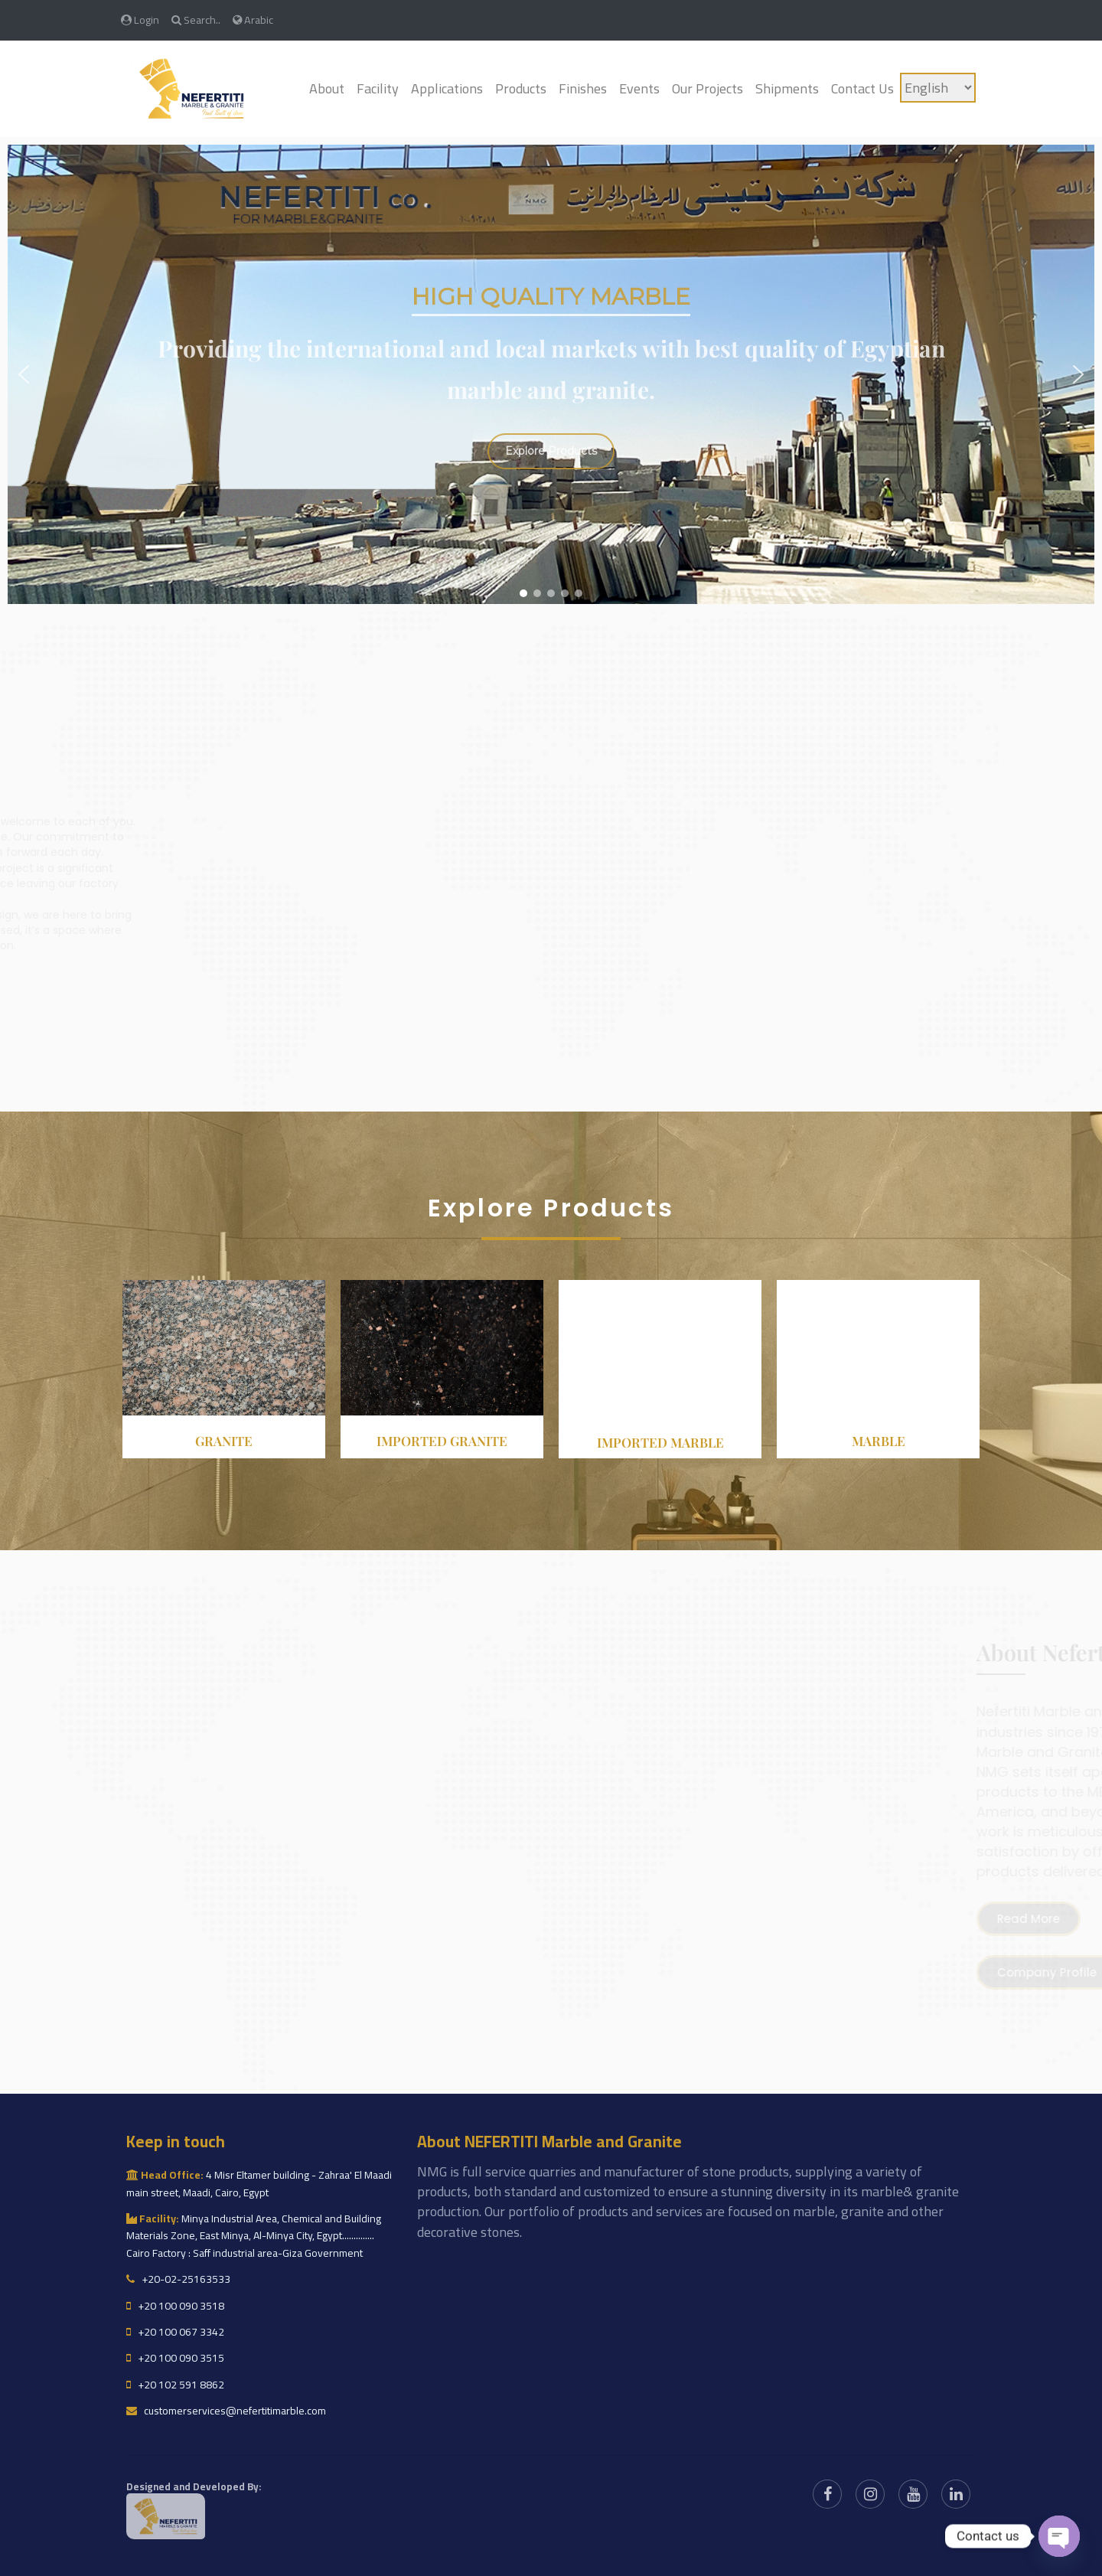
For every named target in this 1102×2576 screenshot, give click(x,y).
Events (639, 88)
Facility (378, 88)
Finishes (583, 88)
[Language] (938, 88)
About (326, 88)
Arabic (253, 19)
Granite (224, 1440)
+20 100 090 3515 (175, 2358)
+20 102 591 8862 (175, 2385)
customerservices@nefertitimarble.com (226, 2411)
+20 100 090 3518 (175, 2306)
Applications (447, 88)
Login (140, 19)
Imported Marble (660, 1442)
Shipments (787, 88)
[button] (23, 374)
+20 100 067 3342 (175, 2332)
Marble (878, 1440)
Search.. (195, 19)
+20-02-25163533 (178, 2279)
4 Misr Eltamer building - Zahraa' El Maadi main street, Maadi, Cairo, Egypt (259, 2183)
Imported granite (442, 1440)
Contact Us (862, 88)
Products (520, 88)
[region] (551, 374)
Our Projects (707, 88)
